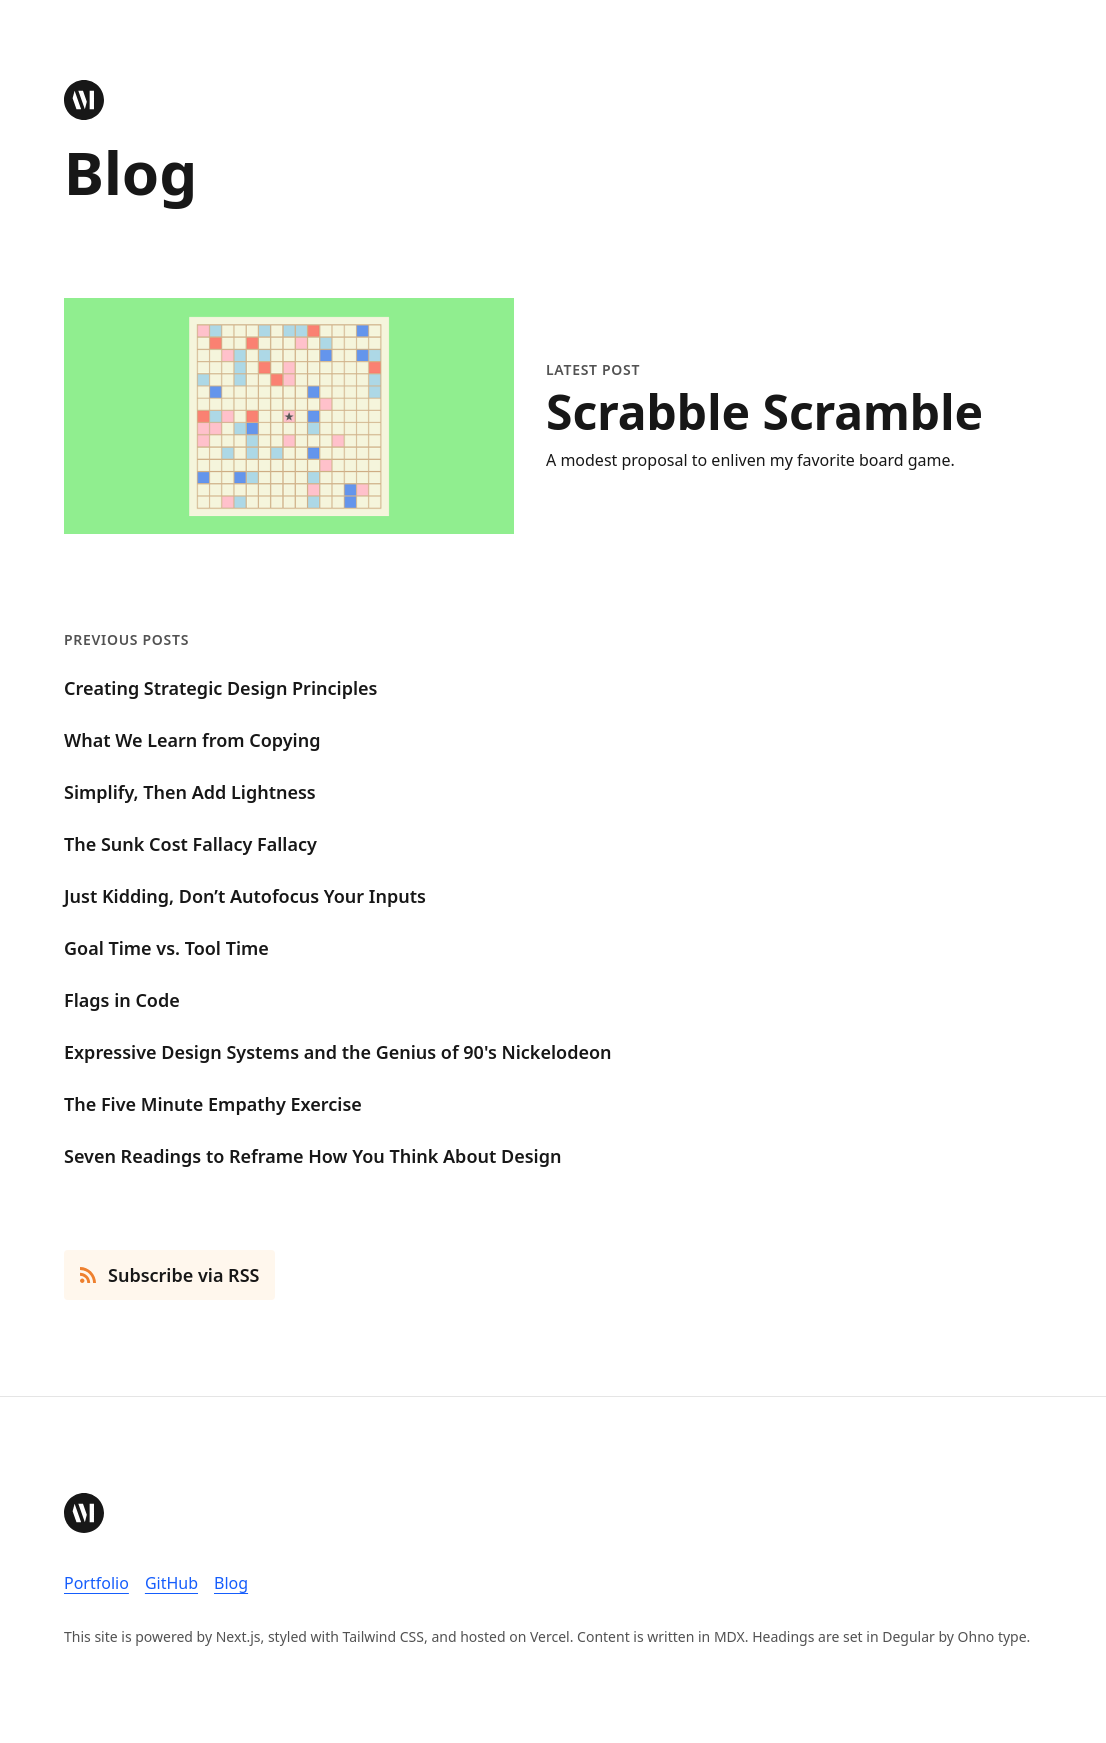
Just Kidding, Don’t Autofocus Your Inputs (245, 896)
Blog (231, 1583)
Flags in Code (122, 1000)
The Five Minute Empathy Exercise (213, 1104)
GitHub (171, 1583)
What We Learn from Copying (192, 740)
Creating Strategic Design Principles (220, 688)
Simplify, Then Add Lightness (190, 792)
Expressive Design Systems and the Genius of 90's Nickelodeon (338, 1052)
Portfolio (96, 1583)
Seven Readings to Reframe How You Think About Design (312, 1156)
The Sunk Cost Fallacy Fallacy (190, 844)
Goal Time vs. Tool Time (166, 948)
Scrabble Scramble (764, 412)
